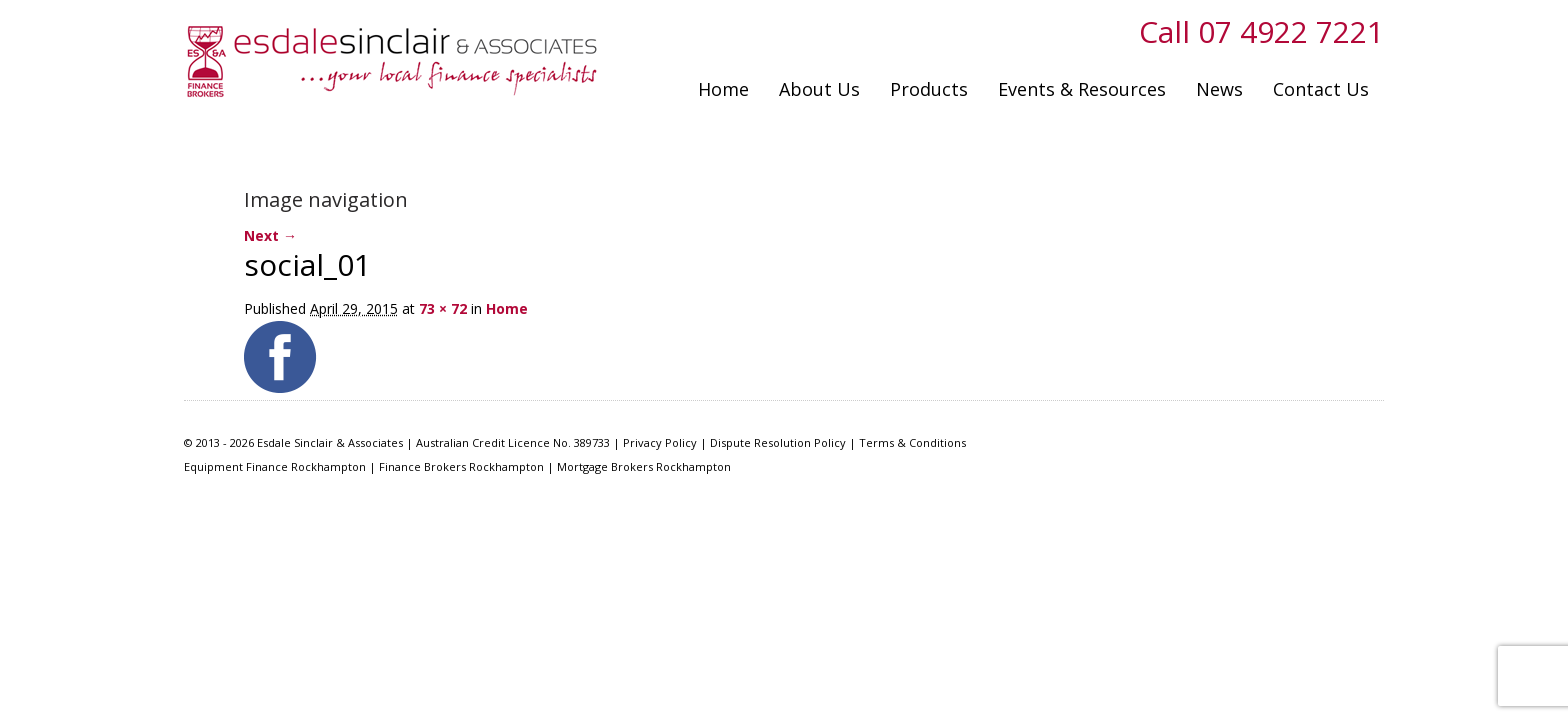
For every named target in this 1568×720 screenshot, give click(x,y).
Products (929, 89)
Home (723, 89)
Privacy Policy (660, 442)
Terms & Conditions (912, 442)
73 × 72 (443, 308)
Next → (270, 235)
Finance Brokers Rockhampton (461, 466)
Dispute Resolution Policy (778, 442)
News (1219, 89)
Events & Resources (1082, 89)
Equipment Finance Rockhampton (275, 466)
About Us (819, 89)
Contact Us (1321, 89)
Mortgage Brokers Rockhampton (644, 466)
